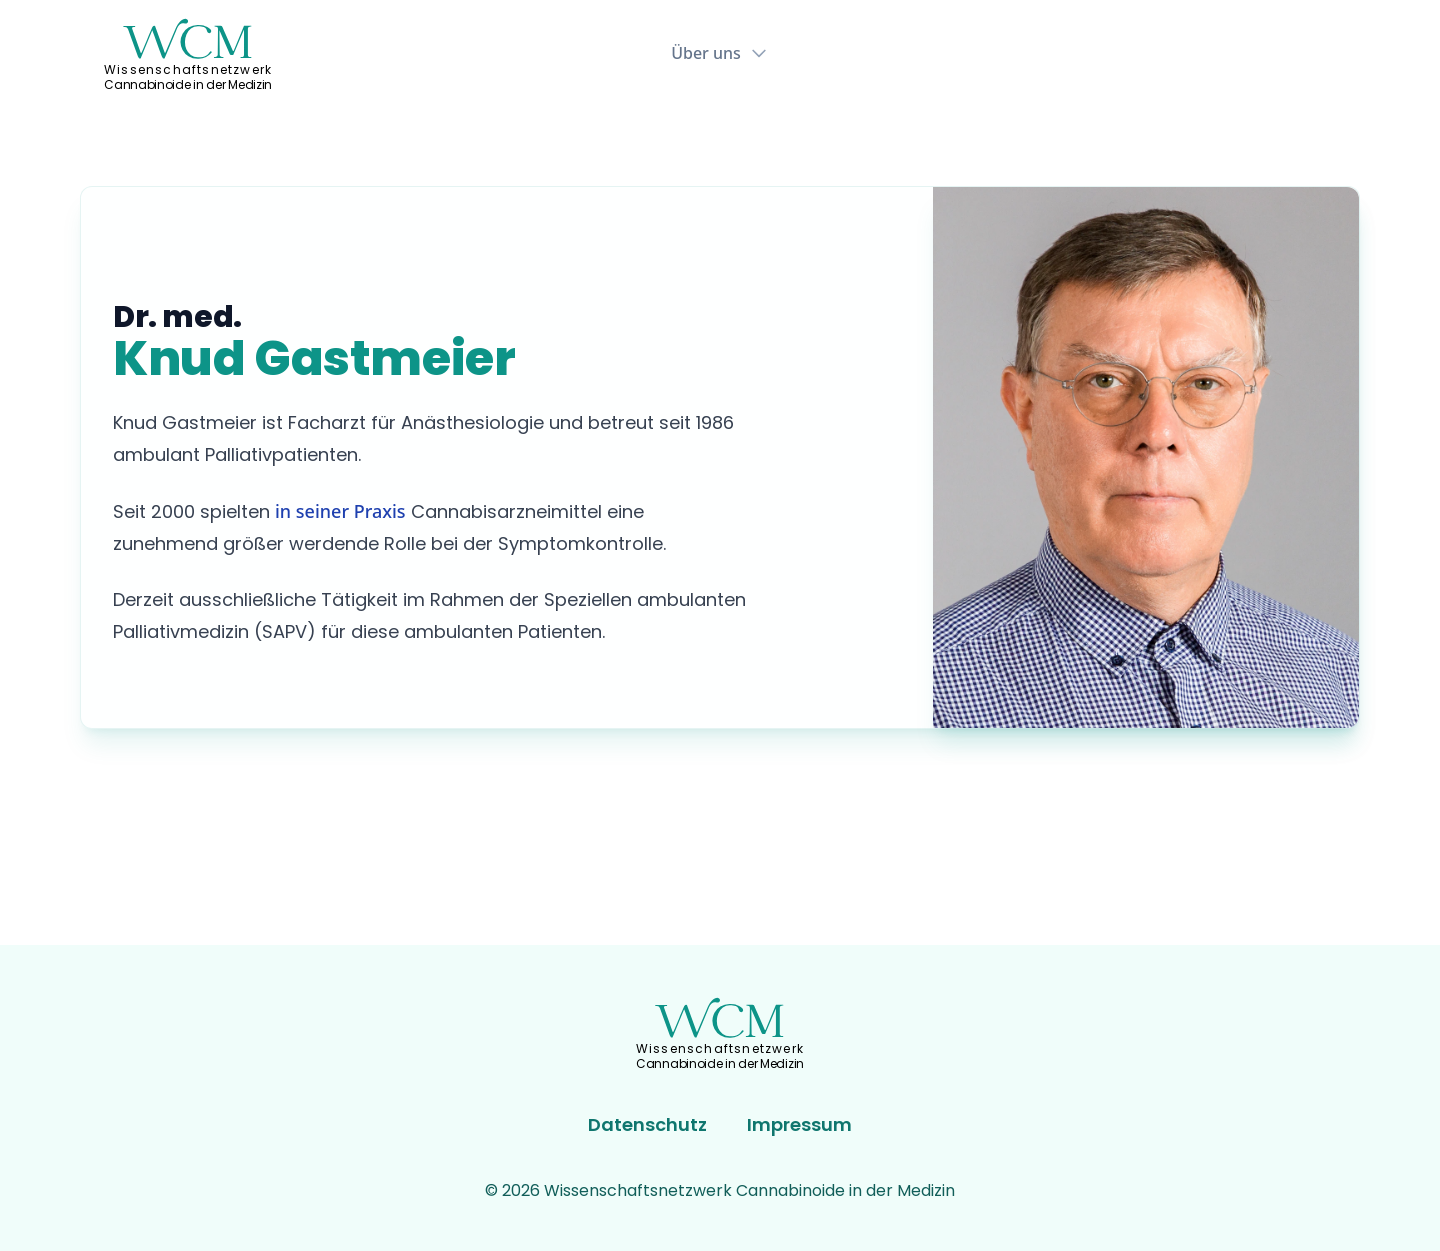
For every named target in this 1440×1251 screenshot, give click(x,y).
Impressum (799, 1124)
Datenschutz (647, 1124)
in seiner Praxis (340, 511)
